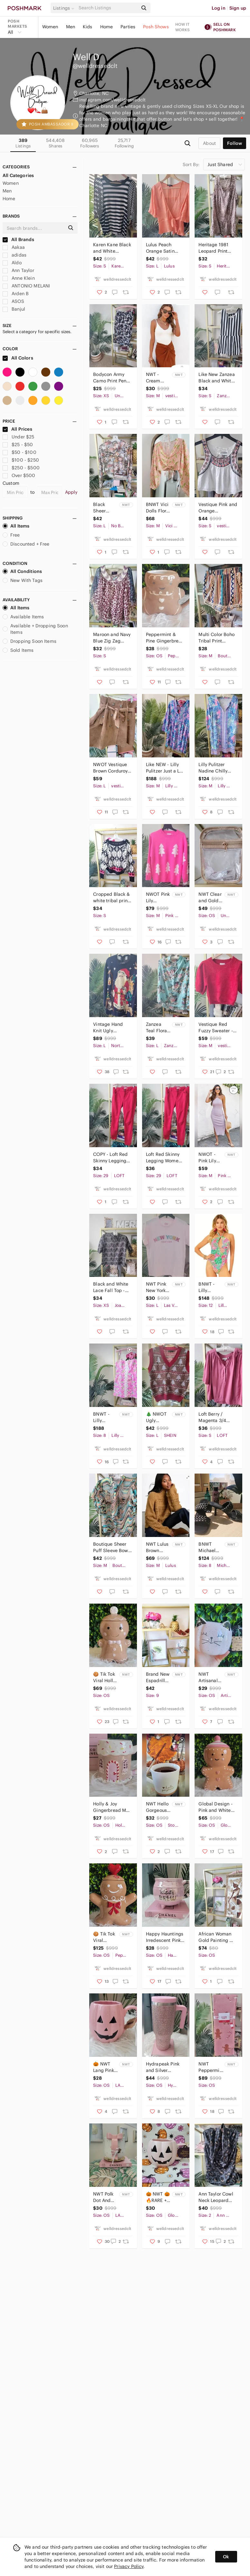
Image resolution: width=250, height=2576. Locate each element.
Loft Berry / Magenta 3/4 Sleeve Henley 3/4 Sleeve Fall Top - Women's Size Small (214, 1417)
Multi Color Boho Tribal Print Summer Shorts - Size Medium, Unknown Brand (216, 638)
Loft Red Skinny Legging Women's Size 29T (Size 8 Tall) (165, 1157)
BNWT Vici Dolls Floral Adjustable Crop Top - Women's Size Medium (158, 507)
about (209, 143)
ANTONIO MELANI (26, 286)
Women (50, 27)
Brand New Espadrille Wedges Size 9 (157, 1677)
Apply (71, 492)
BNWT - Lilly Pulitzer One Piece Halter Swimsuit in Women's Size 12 (210, 1287)
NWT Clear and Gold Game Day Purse (209, 897)
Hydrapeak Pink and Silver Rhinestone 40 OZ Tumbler (162, 2067)
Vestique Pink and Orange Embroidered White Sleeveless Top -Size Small (217, 507)
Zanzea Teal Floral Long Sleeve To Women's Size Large (157, 1027)
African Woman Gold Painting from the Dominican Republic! (214, 1937)
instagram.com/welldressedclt (112, 100)
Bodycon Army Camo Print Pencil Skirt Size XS (112, 377)
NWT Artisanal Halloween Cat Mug (209, 1677)
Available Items (23, 617)
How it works (182, 27)
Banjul (14, 309)
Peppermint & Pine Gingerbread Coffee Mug (165, 638)
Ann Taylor (18, 270)
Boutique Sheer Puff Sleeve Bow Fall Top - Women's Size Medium (110, 1547)
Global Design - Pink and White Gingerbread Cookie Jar (215, 1807)
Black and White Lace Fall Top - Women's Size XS (111, 1287)
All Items (16, 526)
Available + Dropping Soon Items (35, 629)
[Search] (107, 8)
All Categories (18, 175)
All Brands (18, 239)
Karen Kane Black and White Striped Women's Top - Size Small (112, 248)
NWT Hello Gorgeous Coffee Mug (157, 1807)
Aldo (12, 263)
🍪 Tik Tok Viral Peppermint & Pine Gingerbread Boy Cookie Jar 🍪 (105, 1937)
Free (11, 535)
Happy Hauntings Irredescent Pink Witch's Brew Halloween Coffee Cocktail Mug (165, 1937)
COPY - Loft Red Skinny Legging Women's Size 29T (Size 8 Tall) (111, 1157)
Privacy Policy (128, 2566)
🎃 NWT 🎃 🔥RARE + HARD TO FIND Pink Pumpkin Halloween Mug (158, 2197)
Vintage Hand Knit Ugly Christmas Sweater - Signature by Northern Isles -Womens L (109, 1027)
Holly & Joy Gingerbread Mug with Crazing (112, 1807)
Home (106, 27)
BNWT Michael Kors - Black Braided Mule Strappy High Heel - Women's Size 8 (210, 1547)
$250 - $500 (21, 468)
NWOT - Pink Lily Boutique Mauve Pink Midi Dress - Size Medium (208, 1157)
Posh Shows (156, 27)
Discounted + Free (26, 544)
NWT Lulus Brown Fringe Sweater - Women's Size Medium (157, 1547)
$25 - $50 (18, 444)
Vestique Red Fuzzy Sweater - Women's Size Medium (215, 1027)
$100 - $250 (21, 460)
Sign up (237, 8)
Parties (127, 27)
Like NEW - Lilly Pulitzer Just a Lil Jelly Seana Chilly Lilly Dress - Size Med (165, 768)
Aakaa (14, 247)
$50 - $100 (19, 452)
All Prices (17, 429)
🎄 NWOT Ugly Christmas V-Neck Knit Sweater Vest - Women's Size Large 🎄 (157, 1417)
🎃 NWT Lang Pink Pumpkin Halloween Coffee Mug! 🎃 (104, 2067)
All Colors (18, 358)
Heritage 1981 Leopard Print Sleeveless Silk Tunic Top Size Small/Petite (214, 248)
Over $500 (19, 475)
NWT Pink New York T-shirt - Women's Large (156, 1287)
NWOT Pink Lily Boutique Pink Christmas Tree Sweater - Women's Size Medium (158, 897)
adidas (14, 255)
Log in (219, 8)
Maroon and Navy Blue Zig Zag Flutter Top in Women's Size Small (111, 638)
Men (70, 27)
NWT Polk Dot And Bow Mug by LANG (103, 2197)
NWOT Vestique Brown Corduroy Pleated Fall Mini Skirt (111, 768)
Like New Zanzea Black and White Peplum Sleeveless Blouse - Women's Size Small (217, 377)
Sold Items (18, 650)
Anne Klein (19, 278)
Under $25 (18, 437)
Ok (226, 2557)
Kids (87, 27)
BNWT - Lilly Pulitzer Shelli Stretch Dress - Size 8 (101, 1417)
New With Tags (23, 580)
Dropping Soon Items (29, 641)
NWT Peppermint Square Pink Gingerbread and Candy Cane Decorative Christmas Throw (210, 2067)
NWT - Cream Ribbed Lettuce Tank (154, 377)
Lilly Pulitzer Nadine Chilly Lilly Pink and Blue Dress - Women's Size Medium (213, 768)
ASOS (13, 301)
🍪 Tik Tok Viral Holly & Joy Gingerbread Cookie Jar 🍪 (105, 1677)
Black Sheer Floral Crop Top (105, 507)
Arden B (16, 293)
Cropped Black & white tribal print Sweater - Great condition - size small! (111, 897)
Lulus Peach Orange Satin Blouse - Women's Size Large (165, 248)
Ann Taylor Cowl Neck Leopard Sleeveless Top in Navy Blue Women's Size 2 (217, 2197)
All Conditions (22, 571)
